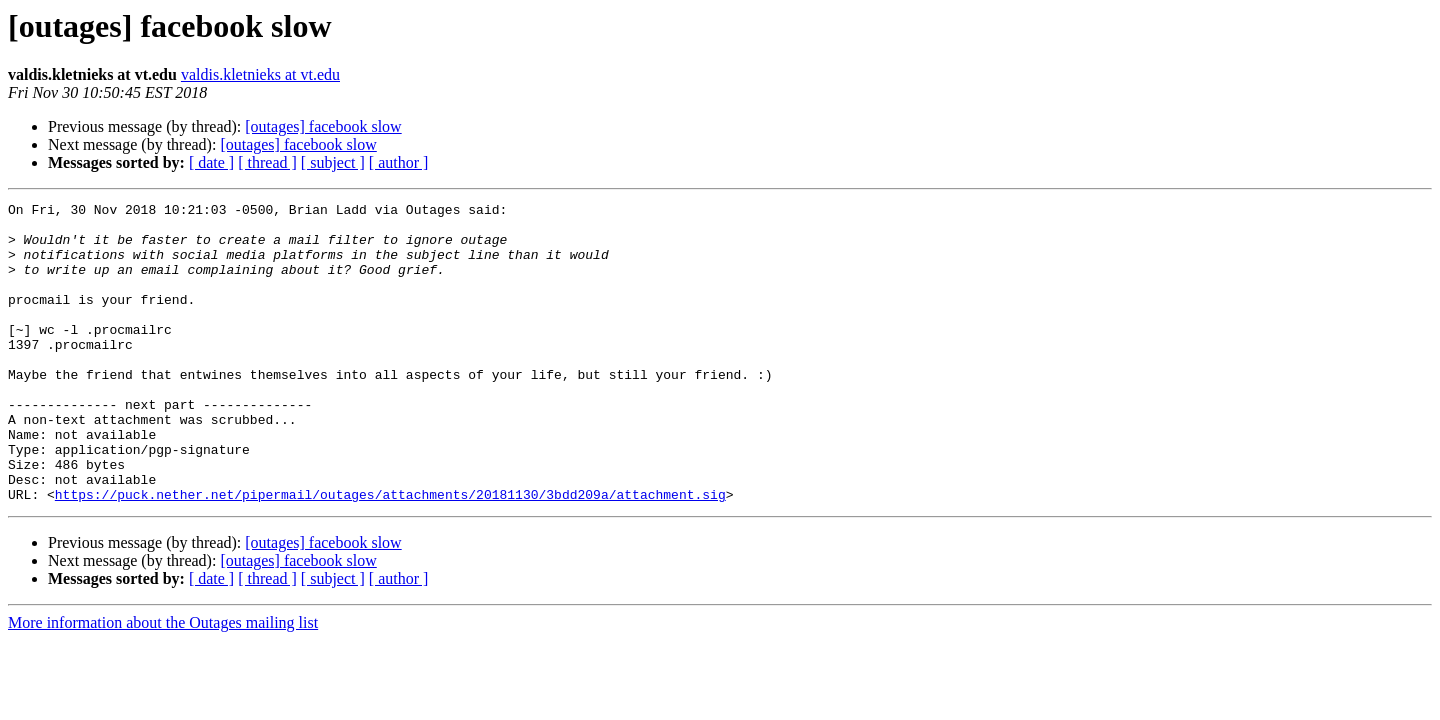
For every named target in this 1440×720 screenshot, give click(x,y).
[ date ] (211, 162)
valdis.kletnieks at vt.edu (260, 74)
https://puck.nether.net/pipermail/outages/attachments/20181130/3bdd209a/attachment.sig (390, 554)
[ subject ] (333, 162)
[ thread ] (267, 162)
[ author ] (399, 162)
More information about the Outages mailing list (163, 682)
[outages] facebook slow (323, 126)
